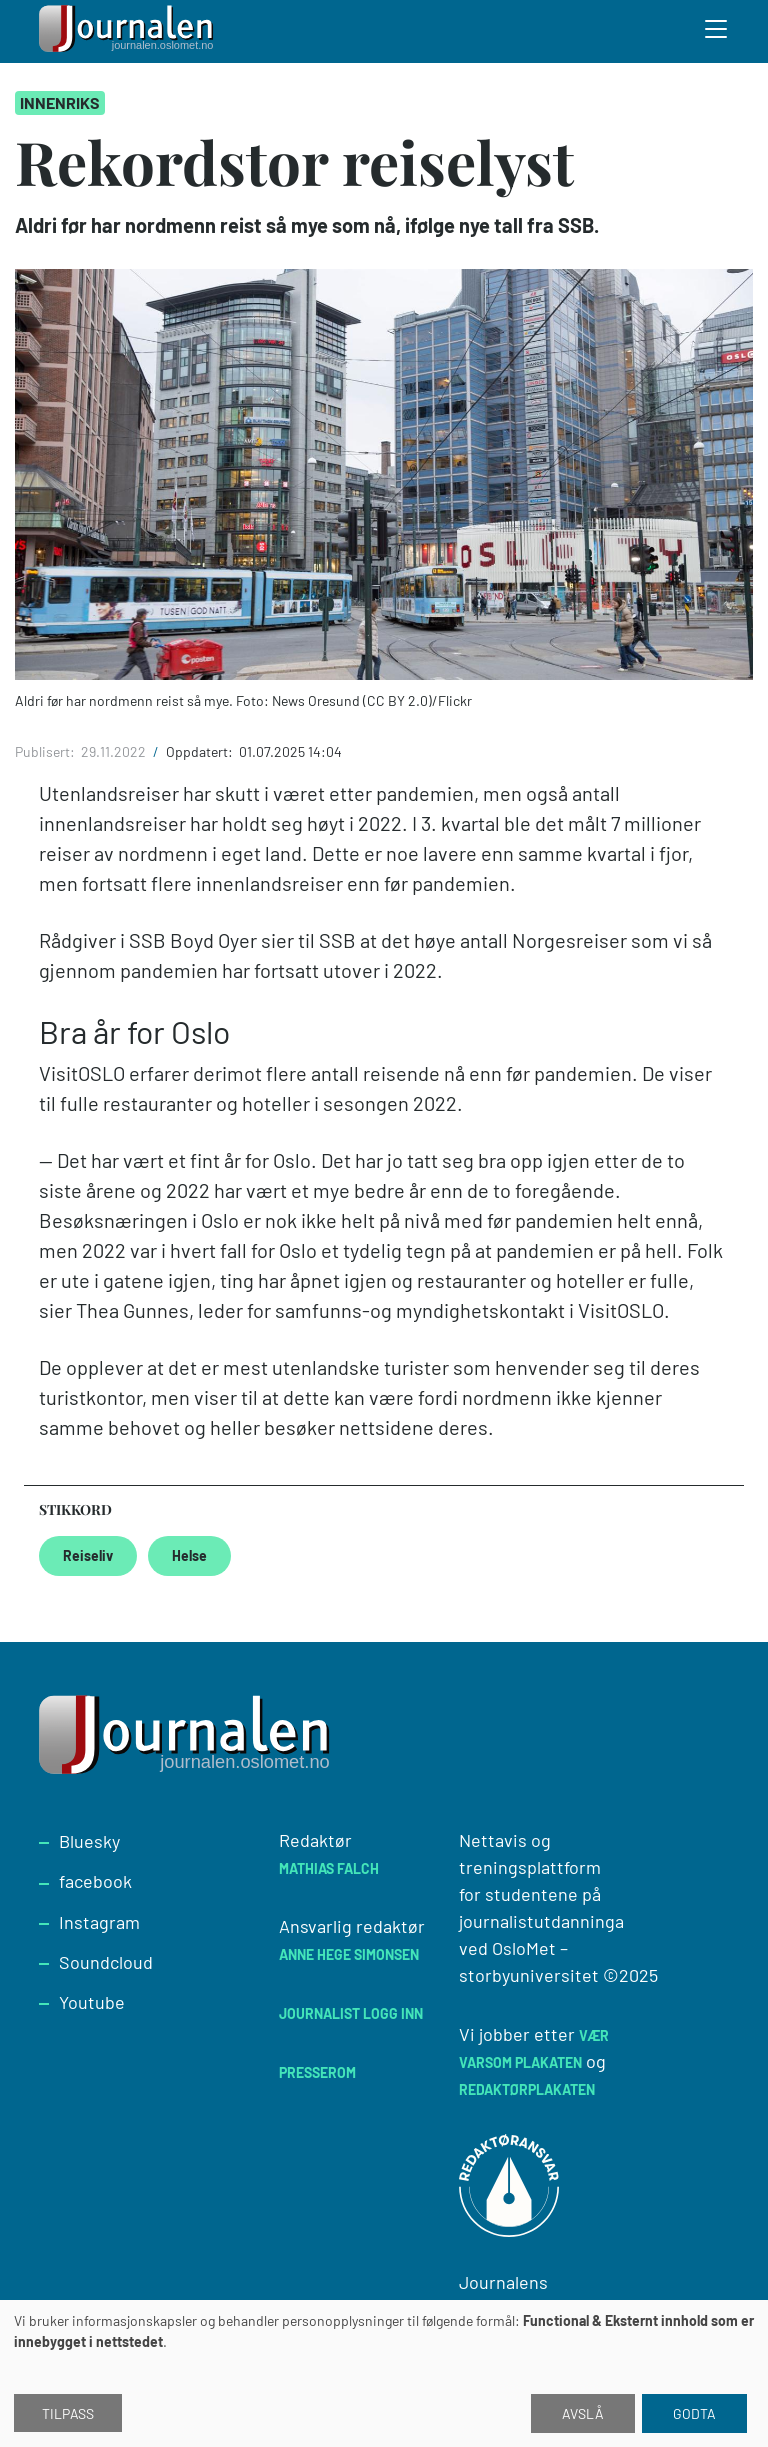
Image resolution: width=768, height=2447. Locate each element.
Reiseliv (88, 1555)
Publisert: (46, 751)
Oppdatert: (201, 751)
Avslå (583, 2413)
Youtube (92, 2002)
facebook (95, 1881)
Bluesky (89, 1841)
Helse (189, 1555)
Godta (694, 2413)
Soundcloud (106, 1962)
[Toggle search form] (717, 32)
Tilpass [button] (68, 2413)
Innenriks (60, 102)
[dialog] (384, 2373)
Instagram (99, 1922)
